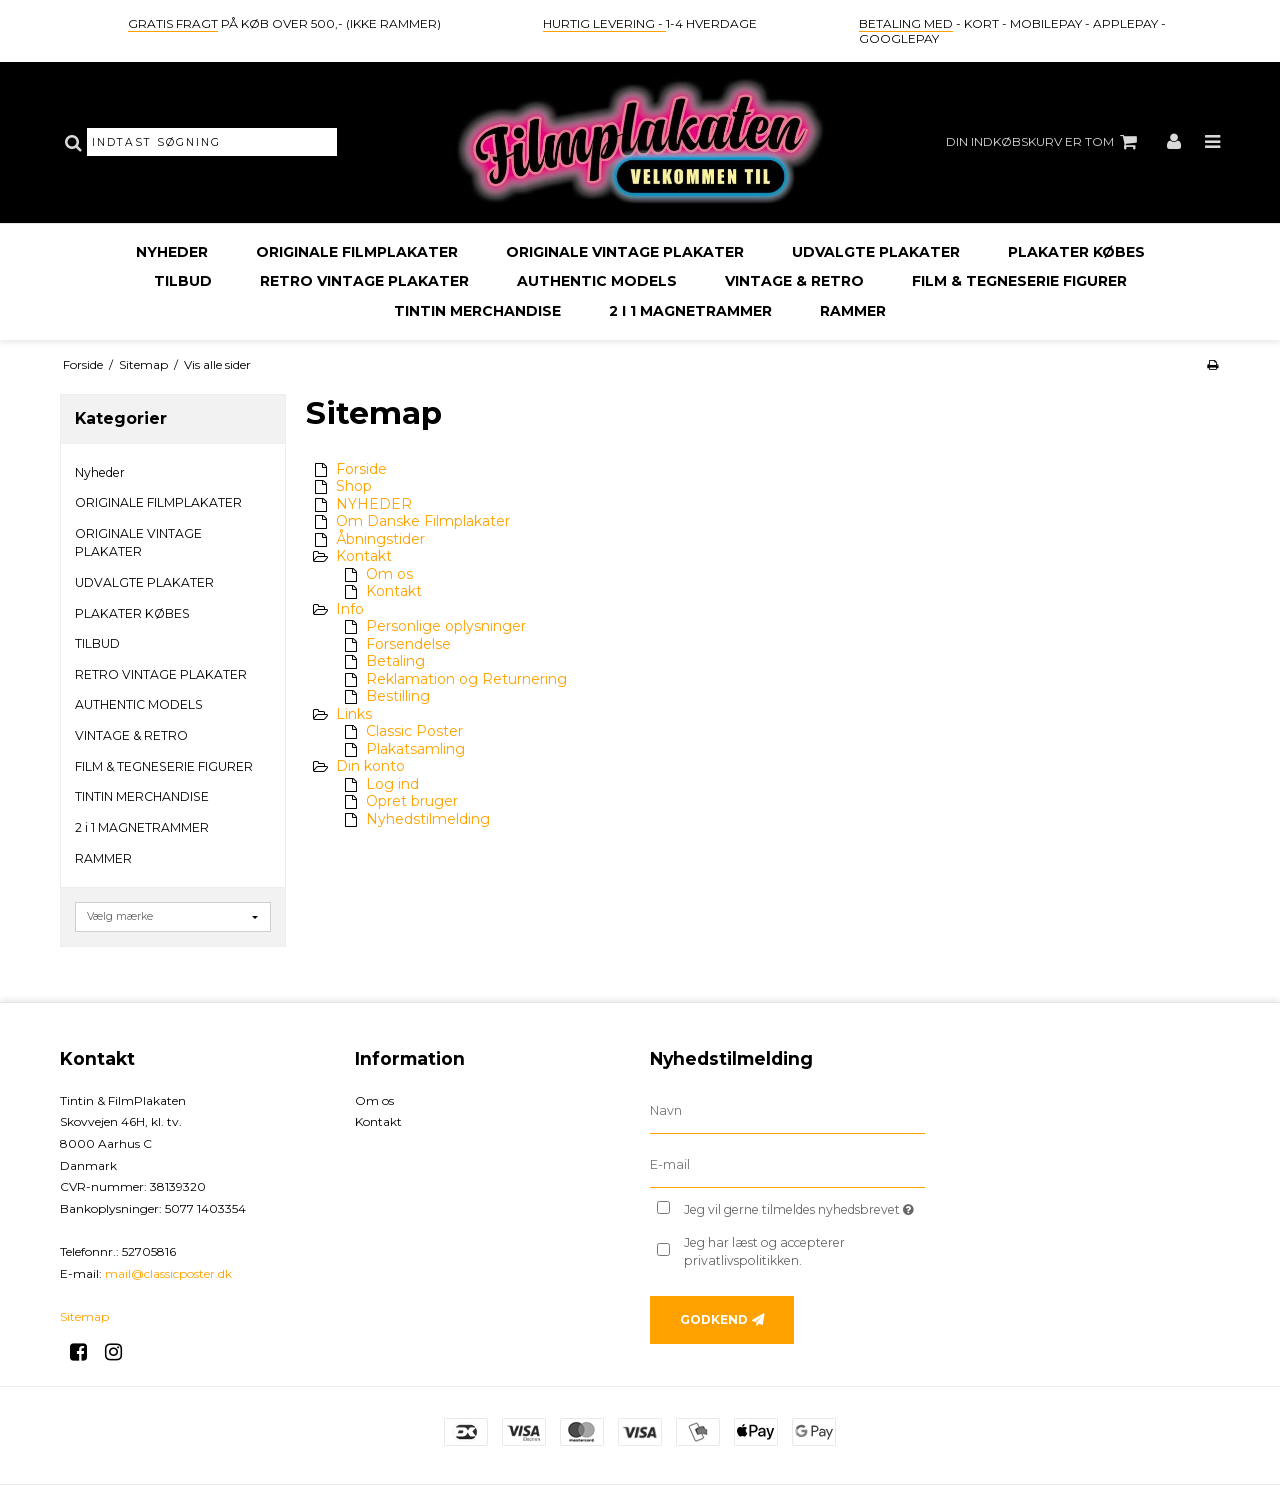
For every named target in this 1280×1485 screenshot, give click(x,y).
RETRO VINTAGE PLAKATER (364, 281)
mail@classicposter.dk (168, 1273)
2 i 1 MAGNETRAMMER (690, 311)
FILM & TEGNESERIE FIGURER (1019, 281)
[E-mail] (787, 1165)
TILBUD (183, 281)
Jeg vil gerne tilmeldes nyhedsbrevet (804, 1206)
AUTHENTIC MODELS (597, 281)
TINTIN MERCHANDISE (477, 311)
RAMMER (853, 311)
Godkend (714, 1319)
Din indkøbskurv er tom (1044, 142)
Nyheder (172, 252)
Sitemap (84, 1316)
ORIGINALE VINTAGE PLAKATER (625, 252)
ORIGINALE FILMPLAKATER (357, 252)
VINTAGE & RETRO (794, 281)
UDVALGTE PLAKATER (876, 252)
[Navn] (787, 1111)
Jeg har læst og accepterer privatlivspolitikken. (764, 1251)
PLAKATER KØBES (1076, 252)
